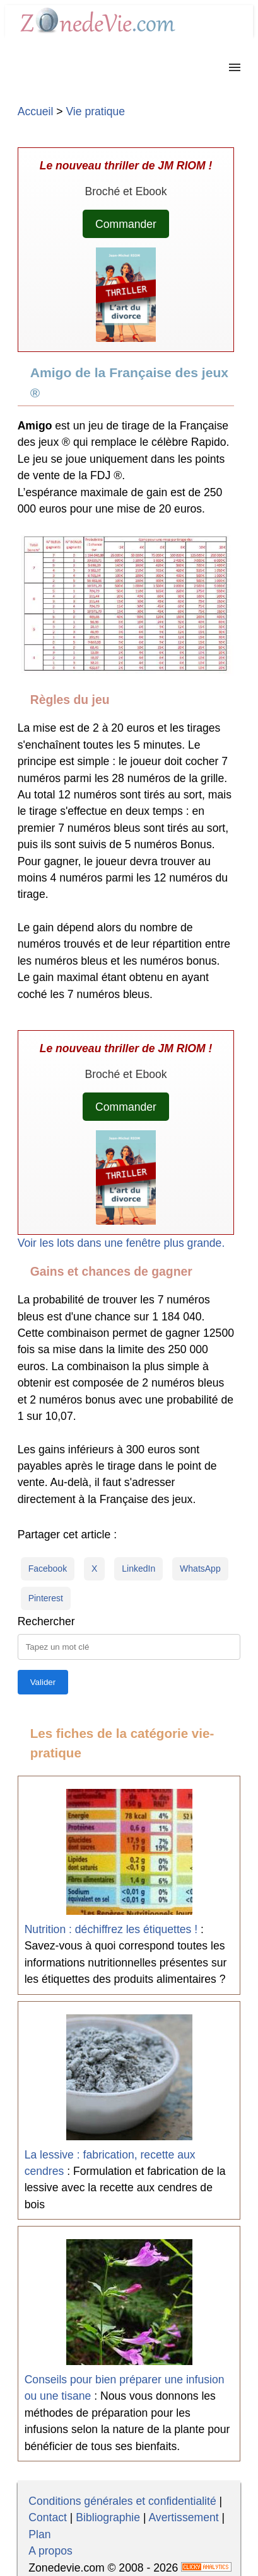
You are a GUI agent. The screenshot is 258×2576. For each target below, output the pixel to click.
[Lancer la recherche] (43, 1682)
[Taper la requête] (129, 1647)
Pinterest (45, 1598)
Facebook (47, 1568)
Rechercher (46, 1621)
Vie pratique (95, 111)
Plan (39, 2534)
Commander (125, 224)
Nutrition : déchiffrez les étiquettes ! (111, 1929)
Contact (47, 2517)
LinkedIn (138, 1568)
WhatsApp (200, 1568)
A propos (50, 2551)
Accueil (36, 111)
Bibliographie (108, 2517)
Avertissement (183, 2517)
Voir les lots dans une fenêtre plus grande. (121, 1243)
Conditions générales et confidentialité (122, 2501)
